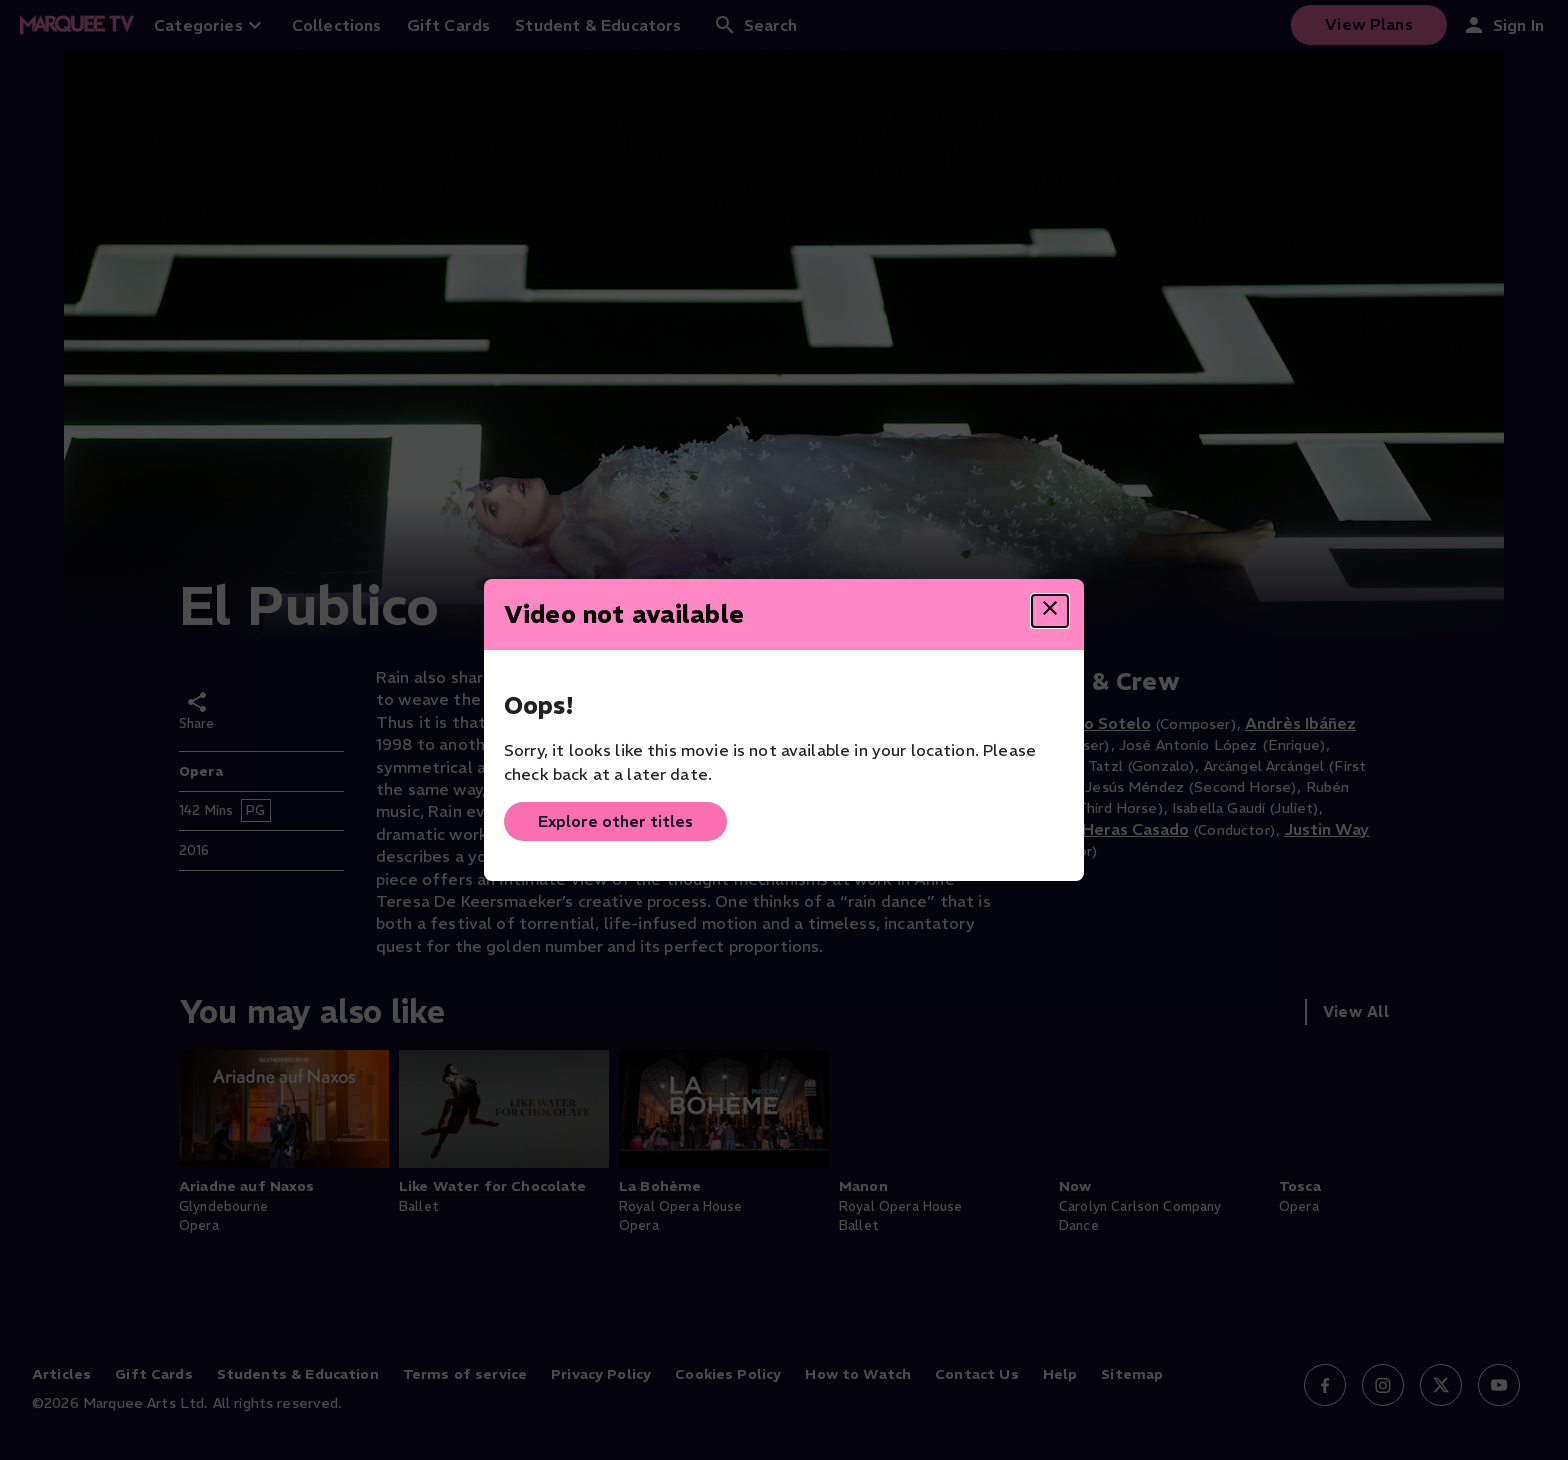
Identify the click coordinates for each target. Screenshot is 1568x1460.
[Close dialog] (1050, 611)
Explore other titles (615, 821)
